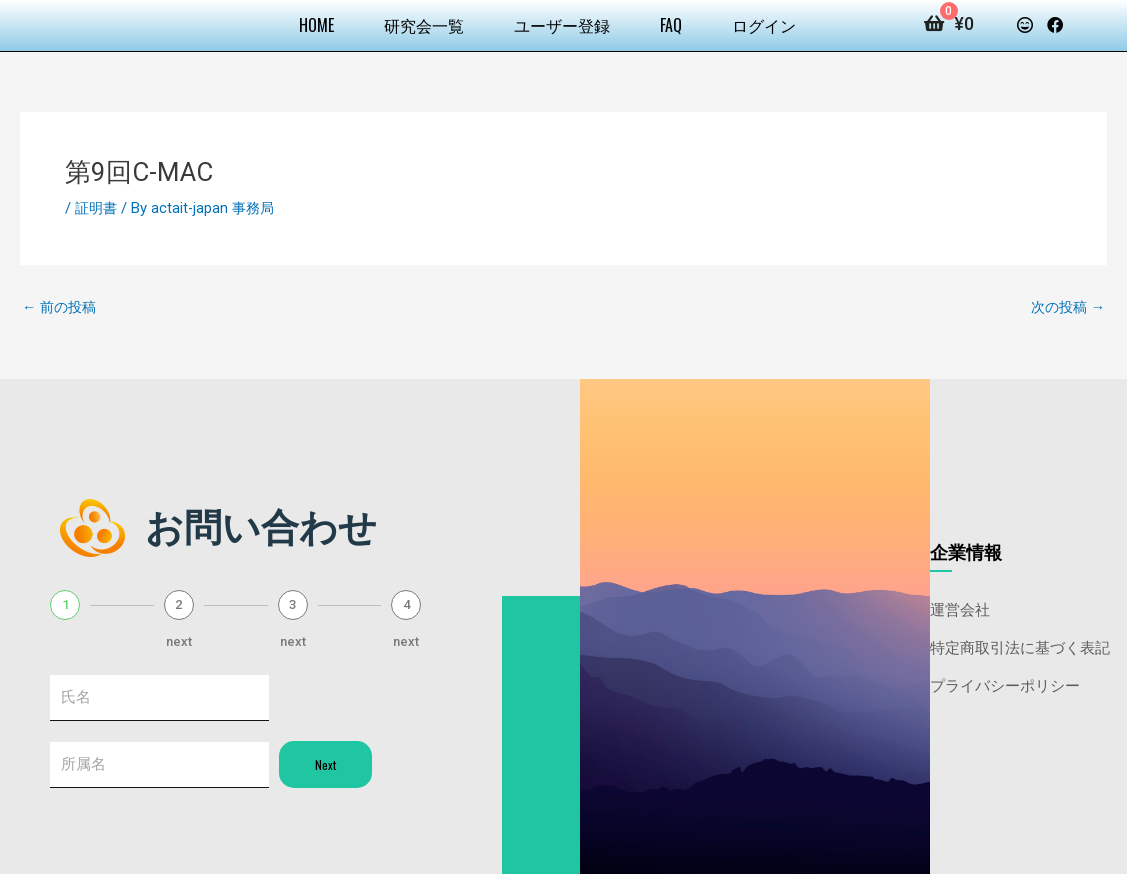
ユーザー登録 (562, 25)
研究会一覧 (424, 25)
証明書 (97, 208)
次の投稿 (1065, 306)
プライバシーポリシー (1005, 684)
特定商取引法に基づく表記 (1020, 646)
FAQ (671, 25)
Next (325, 765)
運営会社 (960, 608)
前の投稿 (61, 306)
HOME (316, 25)
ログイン (764, 25)
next (179, 639)
